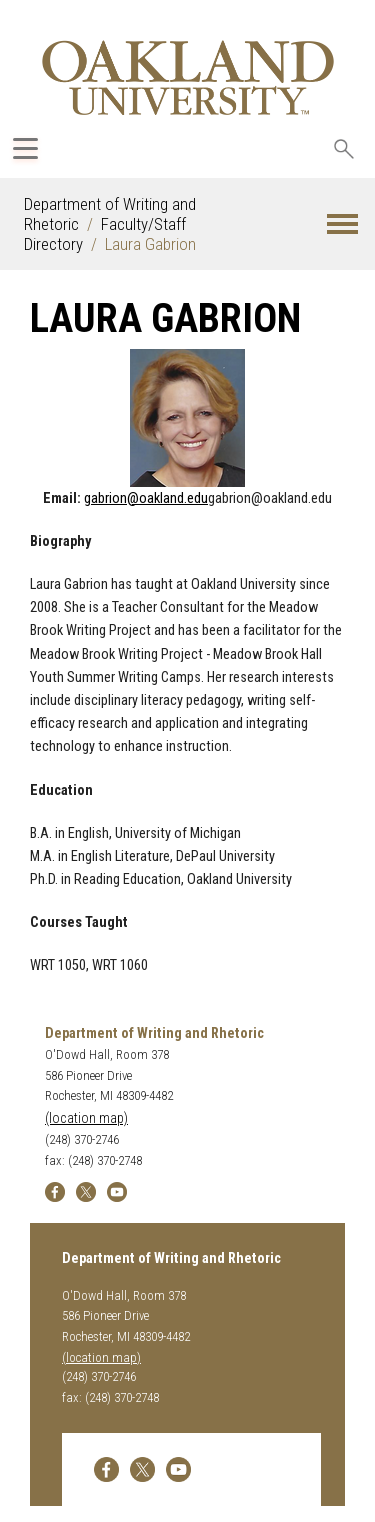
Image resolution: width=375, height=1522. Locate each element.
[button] (342, 224)
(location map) (86, 1118)
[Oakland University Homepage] (188, 77)
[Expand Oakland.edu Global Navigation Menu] (25, 148)
